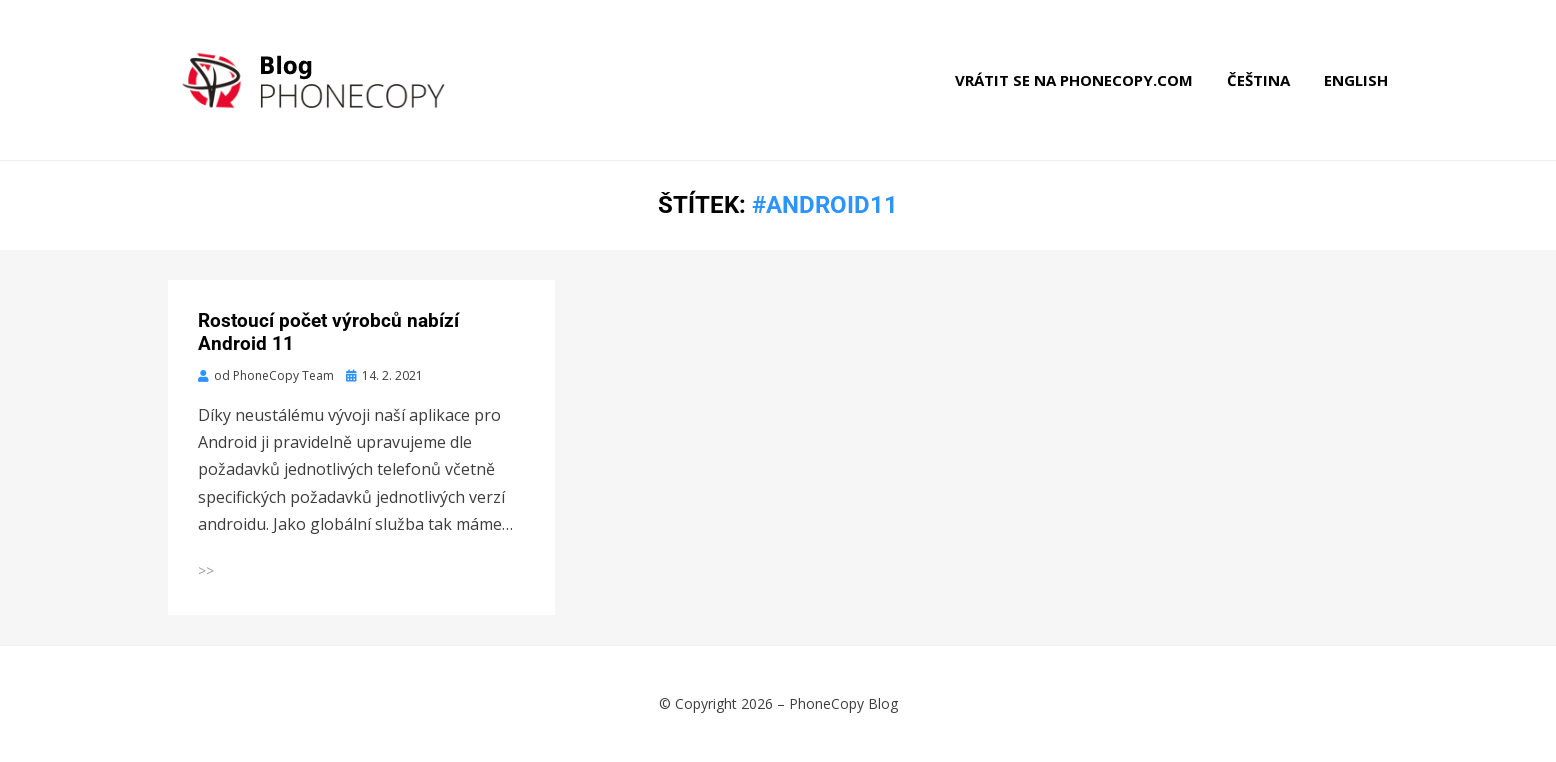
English (1356, 80)
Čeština (1258, 80)
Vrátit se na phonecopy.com (1074, 80)
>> (206, 570)
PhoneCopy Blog (843, 703)
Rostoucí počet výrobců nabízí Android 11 (328, 332)
